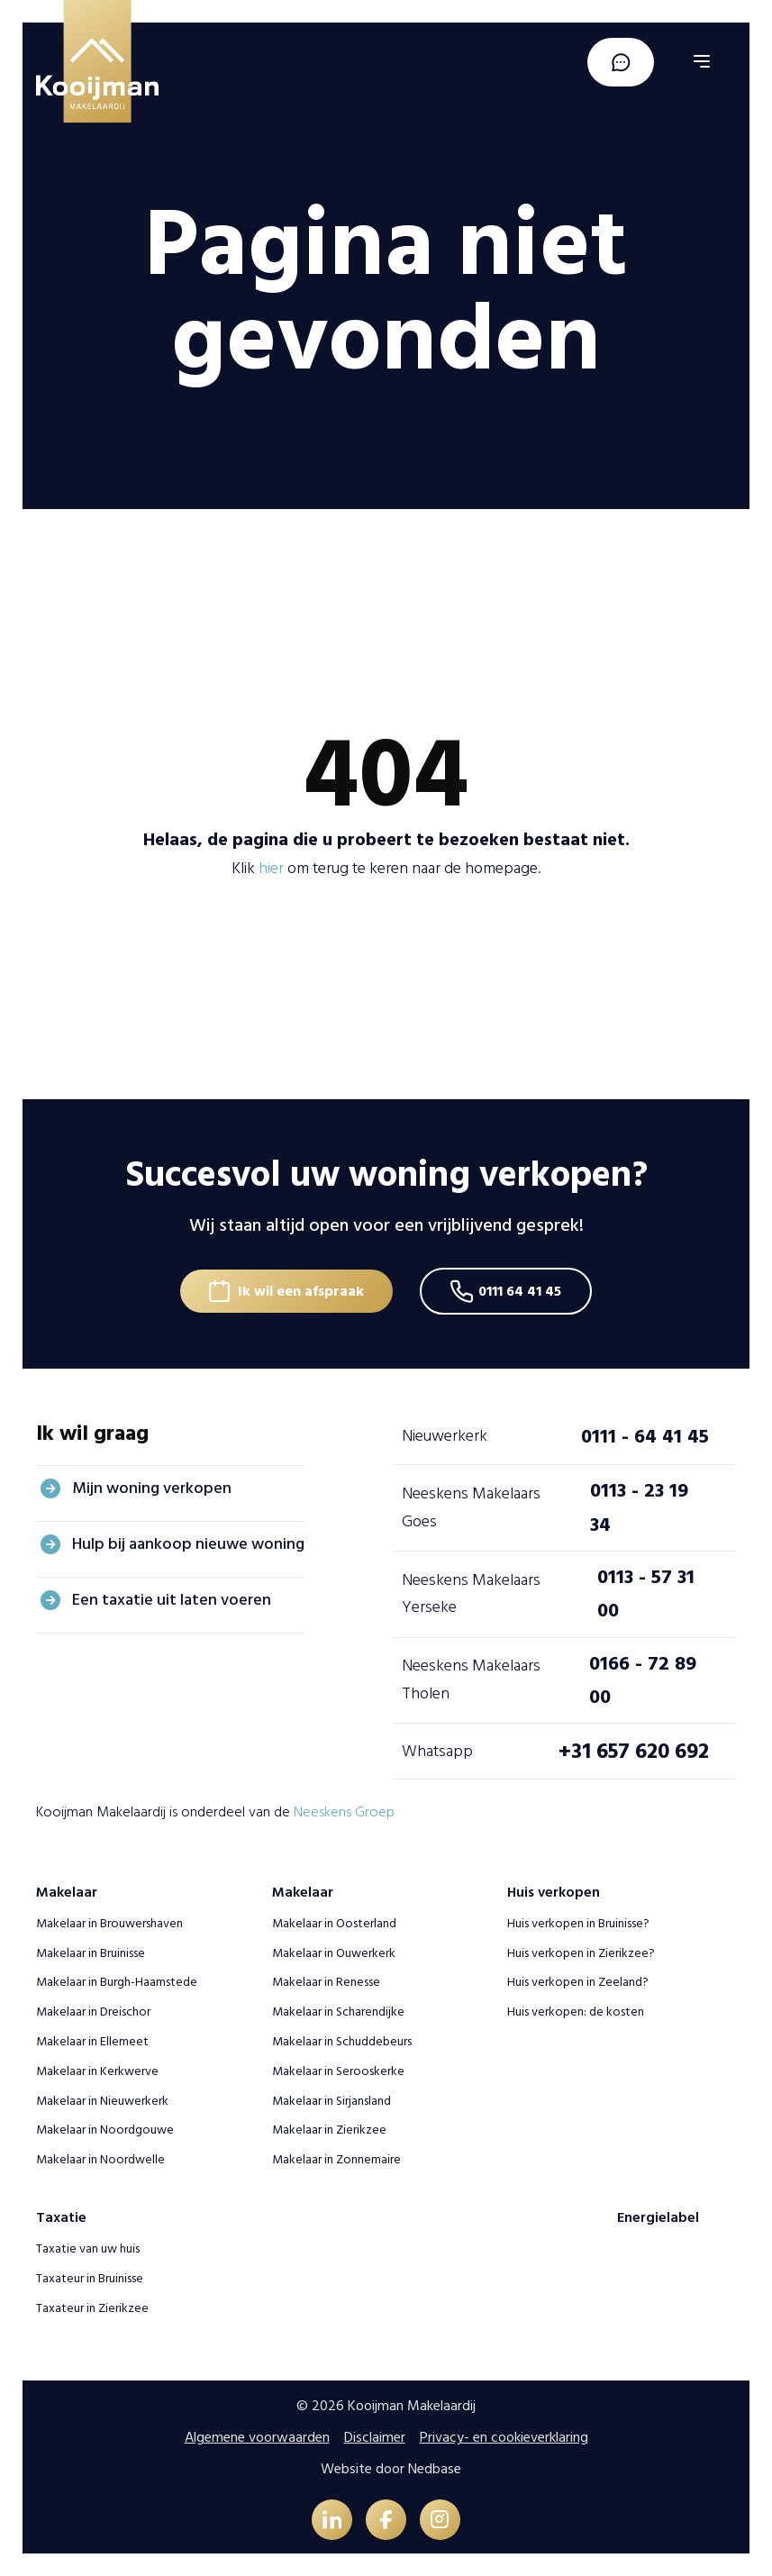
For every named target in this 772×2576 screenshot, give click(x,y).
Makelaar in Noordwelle (100, 2159)
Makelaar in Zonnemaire (336, 2159)
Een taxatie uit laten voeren (171, 1600)
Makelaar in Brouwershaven (109, 1923)
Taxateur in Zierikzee (92, 2308)
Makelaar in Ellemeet (92, 2041)
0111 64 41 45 (520, 1291)
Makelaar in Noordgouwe (105, 2129)
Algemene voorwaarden (257, 2437)
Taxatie (61, 2217)
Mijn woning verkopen (152, 1488)
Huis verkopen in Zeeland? (578, 1981)
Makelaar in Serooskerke (338, 2071)
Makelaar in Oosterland (334, 1923)
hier (271, 868)
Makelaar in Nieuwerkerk (102, 2099)
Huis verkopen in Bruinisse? (578, 1923)
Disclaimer (374, 2437)
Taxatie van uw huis (88, 2248)
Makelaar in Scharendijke (338, 2011)
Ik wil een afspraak (301, 1291)
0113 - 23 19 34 (639, 1507)
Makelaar (66, 1892)
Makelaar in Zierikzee (329, 2129)
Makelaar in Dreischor (93, 2011)
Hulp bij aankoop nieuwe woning (188, 1544)
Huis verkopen (553, 1892)
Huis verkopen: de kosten (575, 2011)
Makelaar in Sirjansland (331, 2099)
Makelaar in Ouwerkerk (333, 1952)
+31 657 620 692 (634, 1751)
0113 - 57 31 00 (646, 1593)
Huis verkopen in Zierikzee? (581, 1952)
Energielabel (658, 2217)
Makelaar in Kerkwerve (97, 2071)
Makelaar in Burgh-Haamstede (116, 1981)
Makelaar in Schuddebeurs (342, 2041)
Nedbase (434, 2468)
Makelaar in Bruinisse (90, 1952)
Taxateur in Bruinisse (89, 2278)
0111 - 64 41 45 (645, 1436)
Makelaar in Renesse (326, 1981)
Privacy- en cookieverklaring (504, 2437)
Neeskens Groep (344, 1812)
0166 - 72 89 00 (642, 1680)
